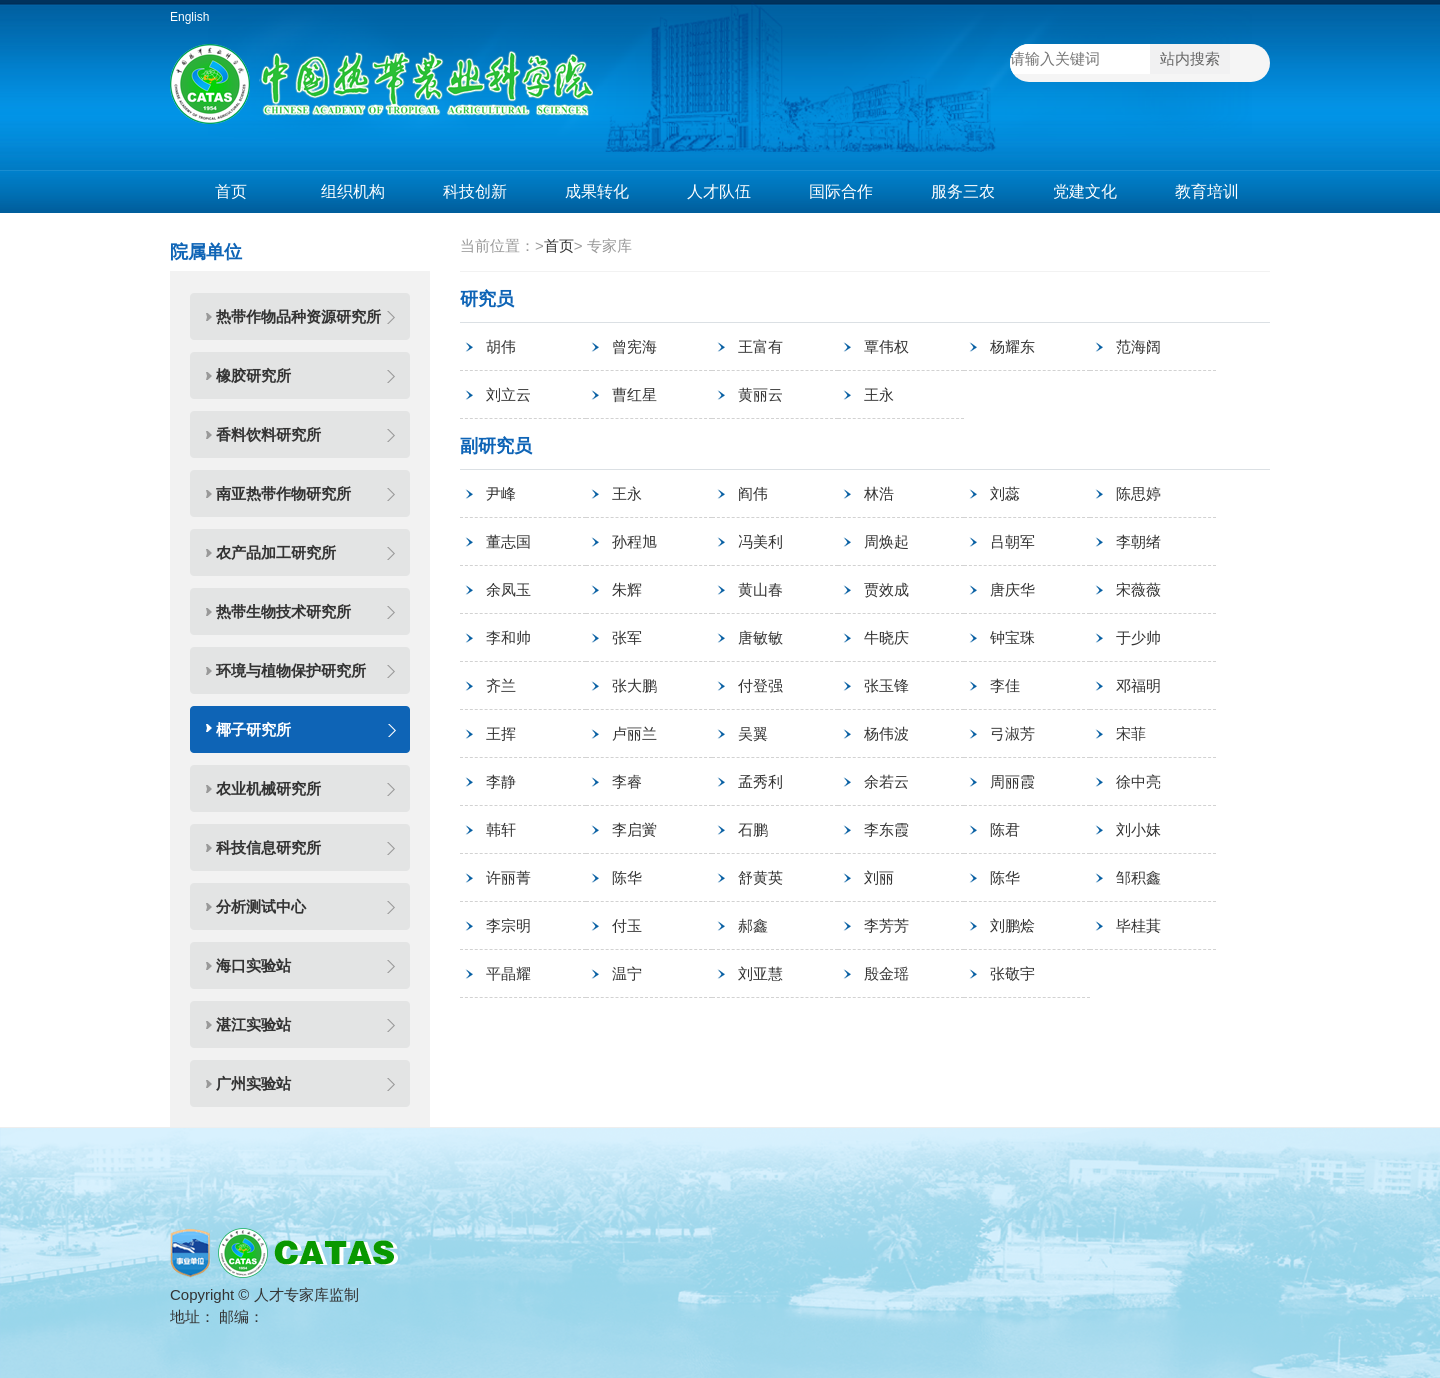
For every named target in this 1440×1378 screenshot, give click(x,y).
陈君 (1005, 829)
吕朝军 (1012, 541)
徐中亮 (1138, 781)
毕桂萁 (1138, 925)
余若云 (886, 781)
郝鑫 (753, 925)
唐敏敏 (760, 637)
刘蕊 (1005, 493)
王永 (879, 394)
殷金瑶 (886, 973)
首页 (231, 191)
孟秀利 (760, 781)
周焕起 (886, 541)
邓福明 (1138, 685)
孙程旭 (634, 541)
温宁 (627, 973)
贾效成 (886, 589)
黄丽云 (760, 394)
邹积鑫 (1138, 877)
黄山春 (760, 589)
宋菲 (1131, 733)
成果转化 (597, 191)
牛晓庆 (886, 637)
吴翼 (753, 733)
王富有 (760, 346)
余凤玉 (508, 589)
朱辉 (627, 589)
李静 (501, 781)
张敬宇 (1012, 973)
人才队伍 (719, 191)
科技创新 (475, 191)
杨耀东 (1012, 346)
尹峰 (501, 493)
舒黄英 (760, 877)
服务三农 (963, 191)
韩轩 (501, 829)
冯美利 (760, 541)
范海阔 (1138, 346)
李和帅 (508, 637)
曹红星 (634, 394)
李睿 (627, 781)
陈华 (627, 877)
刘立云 (508, 394)
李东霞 (886, 829)
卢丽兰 (634, 733)
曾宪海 (634, 346)
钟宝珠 (1012, 637)
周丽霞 (1012, 781)
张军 (627, 637)
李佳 (1005, 685)
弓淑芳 (1012, 733)
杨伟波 (886, 733)
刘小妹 (1138, 829)
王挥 (501, 733)
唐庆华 (1012, 589)
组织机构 (353, 191)
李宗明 (508, 925)
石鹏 (753, 829)
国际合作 (841, 191)
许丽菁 (508, 877)
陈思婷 (1138, 493)
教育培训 (1207, 191)
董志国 (508, 541)
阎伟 (753, 493)
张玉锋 (886, 685)
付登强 (760, 685)
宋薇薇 (1138, 589)
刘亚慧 (760, 973)
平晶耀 (508, 973)
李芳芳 (886, 925)
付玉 (627, 925)
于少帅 (1138, 637)
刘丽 (879, 877)
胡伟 (501, 346)
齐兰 (501, 685)
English (189, 17)
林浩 (879, 493)
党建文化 (1085, 191)
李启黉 (634, 829)
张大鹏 (634, 685)
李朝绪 (1138, 541)
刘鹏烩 (1012, 925)
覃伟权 (886, 346)
